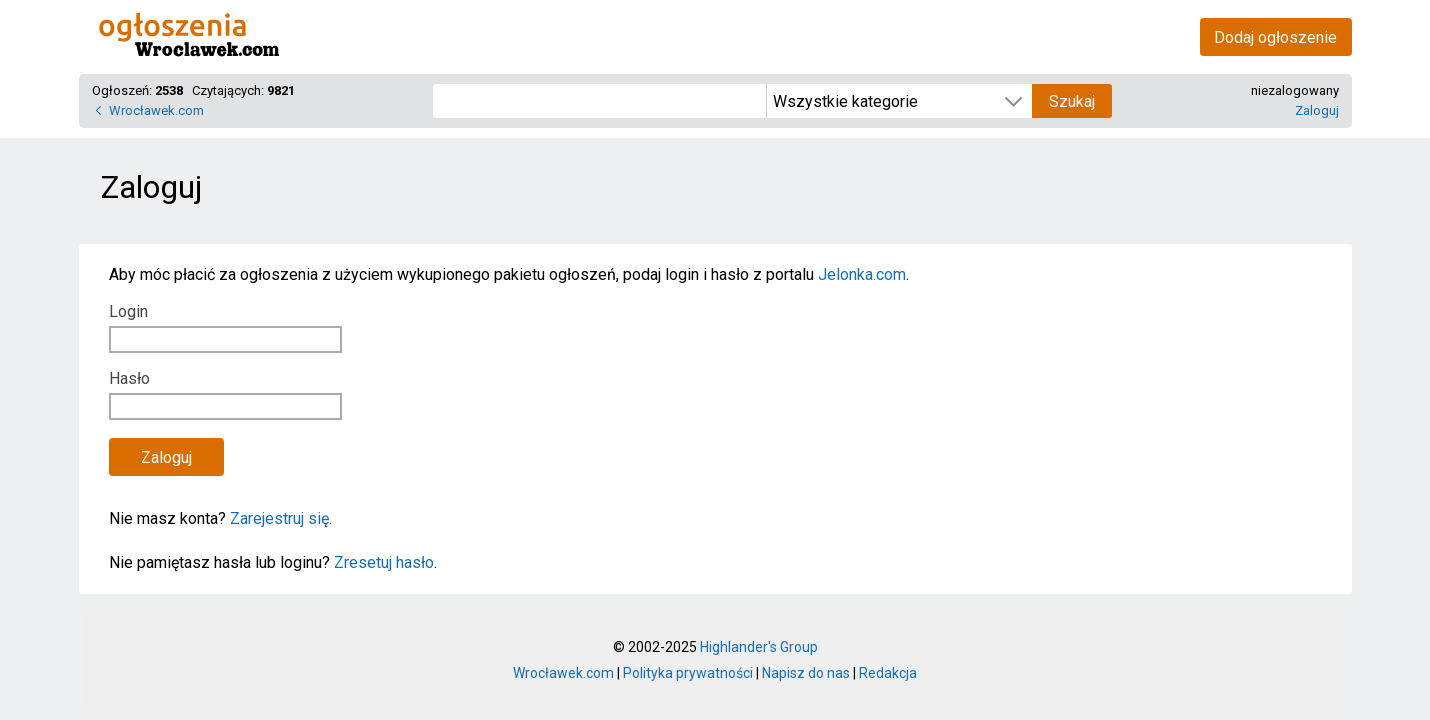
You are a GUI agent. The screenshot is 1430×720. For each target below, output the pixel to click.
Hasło (129, 378)
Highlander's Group (759, 647)
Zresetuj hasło (384, 562)
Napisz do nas (806, 673)
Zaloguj (1317, 110)
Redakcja (888, 673)
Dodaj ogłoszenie (1275, 37)
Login (128, 311)
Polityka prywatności (688, 673)
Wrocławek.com (156, 110)
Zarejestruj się (279, 518)
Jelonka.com (862, 274)
